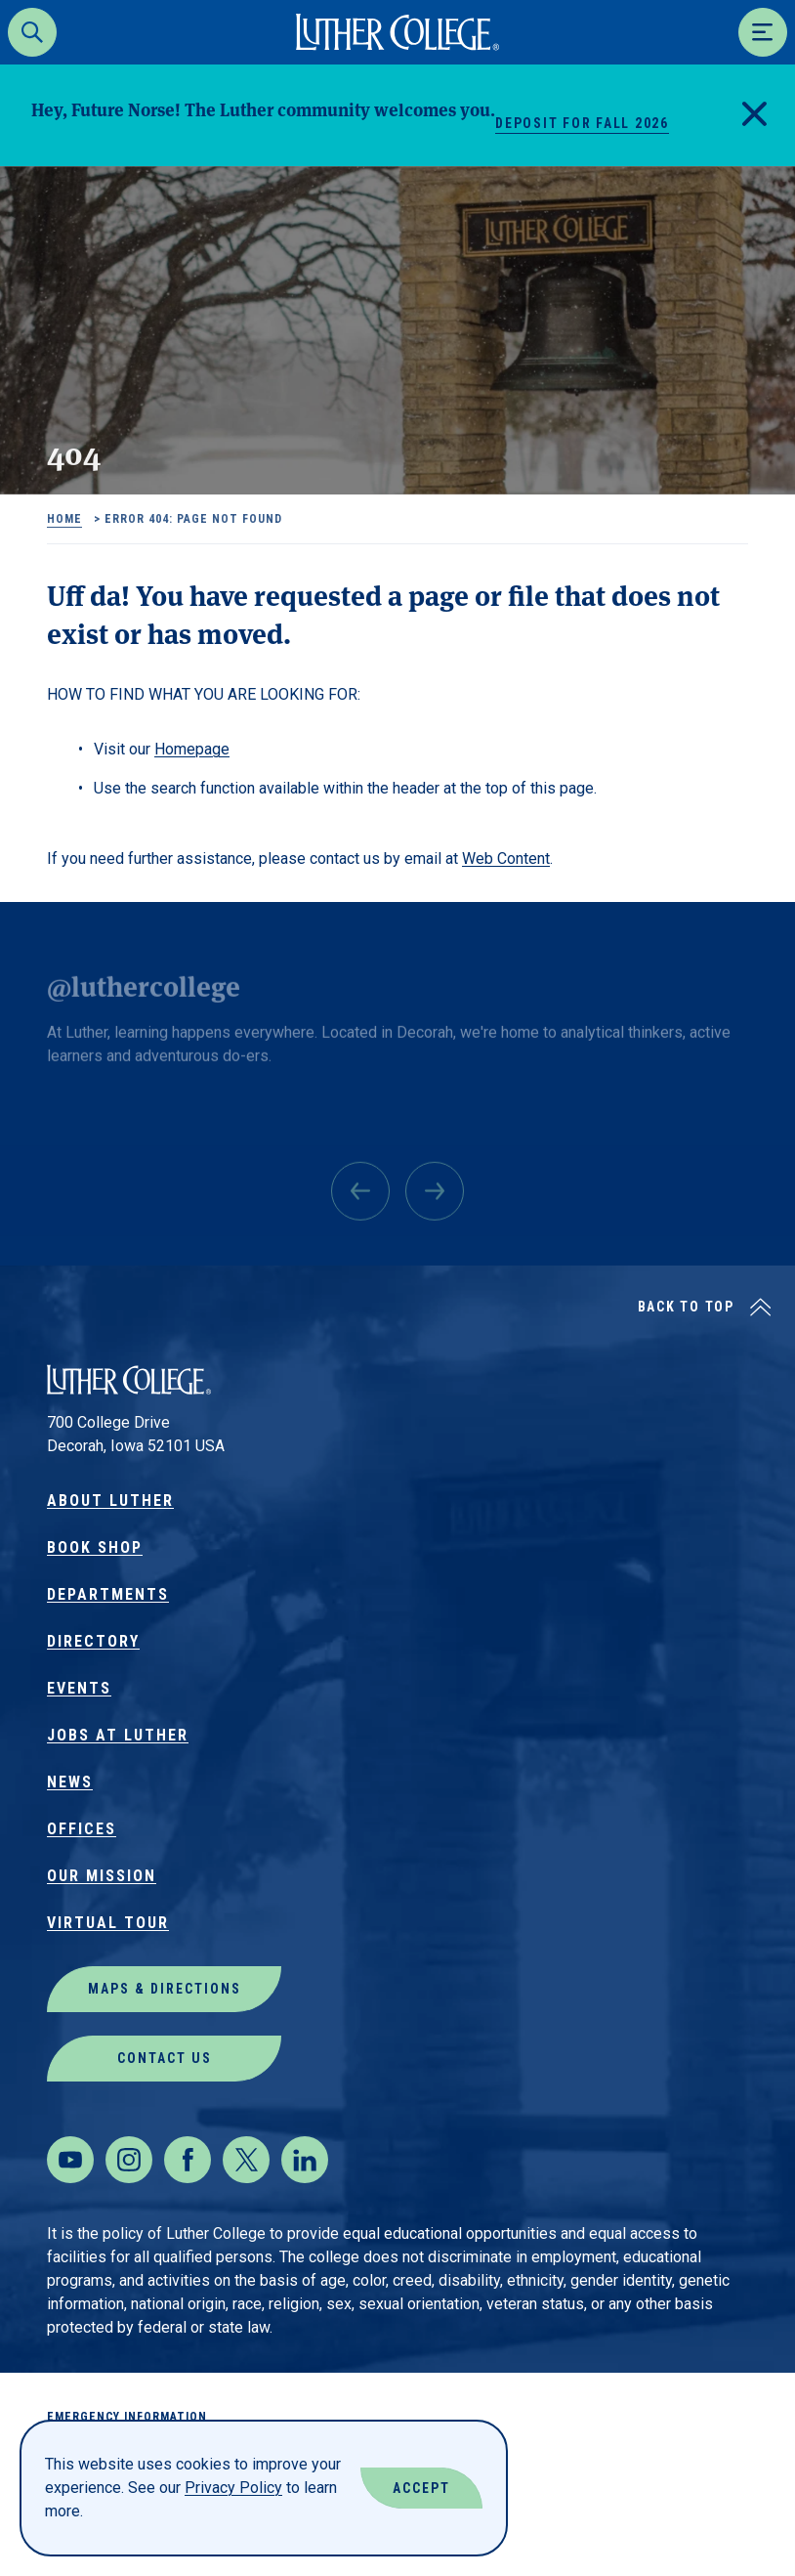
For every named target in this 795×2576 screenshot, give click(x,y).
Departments (108, 1594)
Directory (93, 1641)
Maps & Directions (164, 1988)
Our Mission (101, 1876)
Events (79, 1688)
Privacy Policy (233, 2487)
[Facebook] (187, 2159)
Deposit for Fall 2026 (582, 123)
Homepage (192, 749)
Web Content (506, 858)
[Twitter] (246, 2159)
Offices (81, 1829)
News (70, 1782)
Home (64, 519)
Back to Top (686, 1306)
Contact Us (164, 2058)
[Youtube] (70, 2159)
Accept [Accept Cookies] (421, 2488)
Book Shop (95, 1547)
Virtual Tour (108, 1922)
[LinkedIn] (304, 2159)
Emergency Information (127, 2417)
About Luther (110, 1500)
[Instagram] (128, 2159)
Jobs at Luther (117, 1735)
